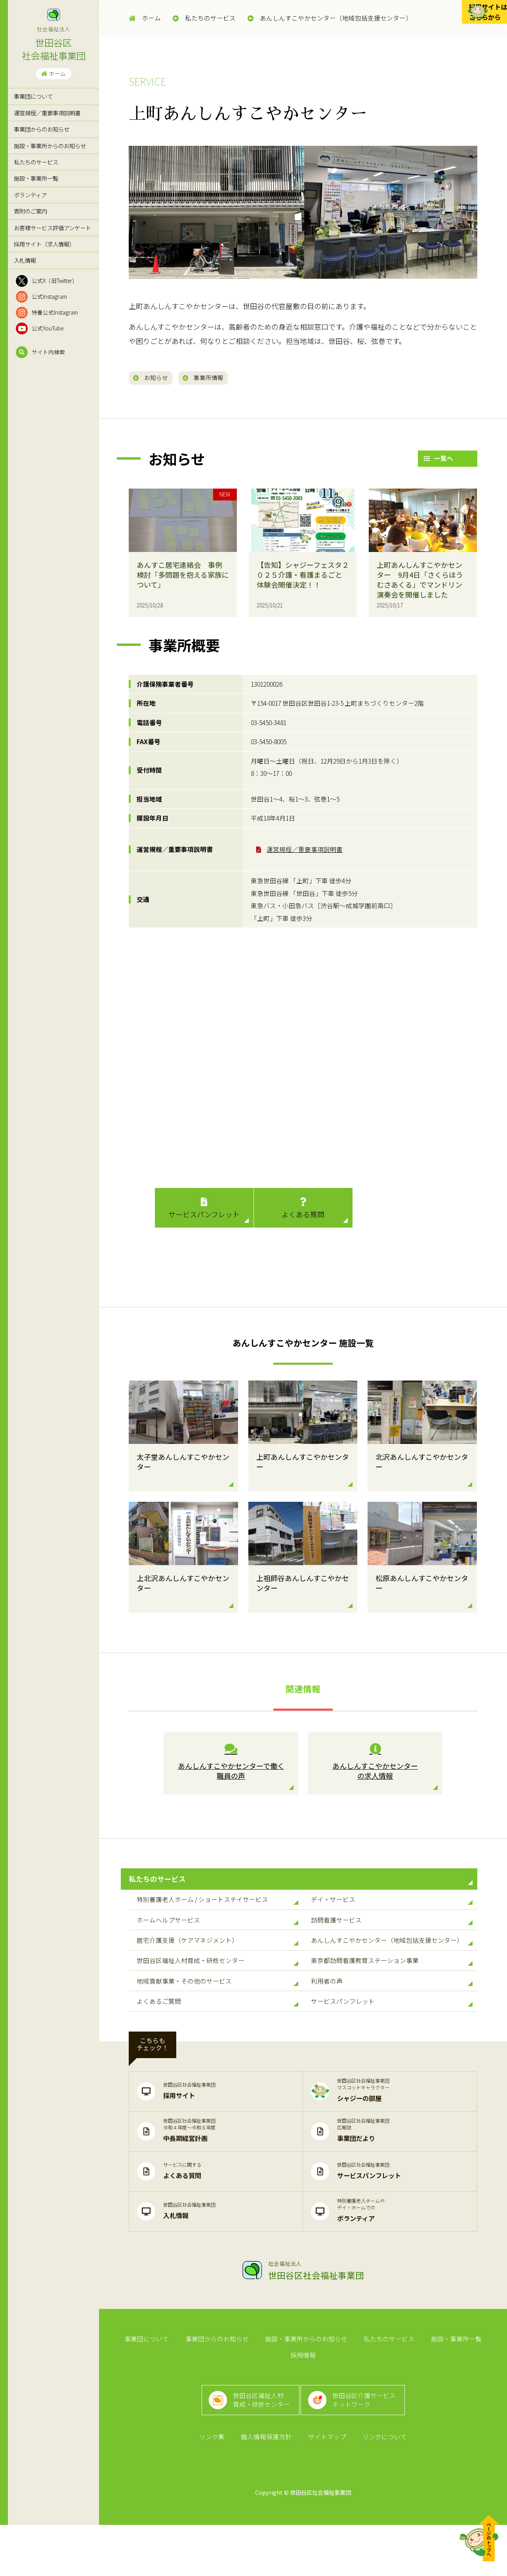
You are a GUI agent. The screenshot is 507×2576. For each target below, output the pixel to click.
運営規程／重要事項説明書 (47, 113)
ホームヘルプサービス (217, 1941)
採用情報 (482, 2388)
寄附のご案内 (30, 211)
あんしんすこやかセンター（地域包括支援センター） (330, 18)
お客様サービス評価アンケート (52, 227)
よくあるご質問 (217, 2046)
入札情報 (25, 260)
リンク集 (216, 2485)
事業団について (33, 96)
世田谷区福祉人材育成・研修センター (217, 1994)
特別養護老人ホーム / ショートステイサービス (217, 1915)
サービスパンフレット (204, 1211)
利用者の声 (392, 2020)
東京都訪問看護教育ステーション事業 (392, 1994)
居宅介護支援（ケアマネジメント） (217, 1967)
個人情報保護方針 (267, 2485)
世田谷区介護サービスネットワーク (368, 2442)
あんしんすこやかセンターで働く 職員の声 (231, 1765)
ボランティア (30, 195)
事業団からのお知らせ (41, 129)
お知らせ (155, 378)
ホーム (53, 73)
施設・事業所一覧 (36, 178)
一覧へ (438, 461)
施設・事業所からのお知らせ (50, 145)
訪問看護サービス (392, 1941)
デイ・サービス (392, 1915)
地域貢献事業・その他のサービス (217, 2020)
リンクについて (380, 2485)
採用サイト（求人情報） (44, 244)
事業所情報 (217, 378)
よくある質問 (303, 1211)
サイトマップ (326, 2485)
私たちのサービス (36, 162)
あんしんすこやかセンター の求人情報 (375, 1765)
